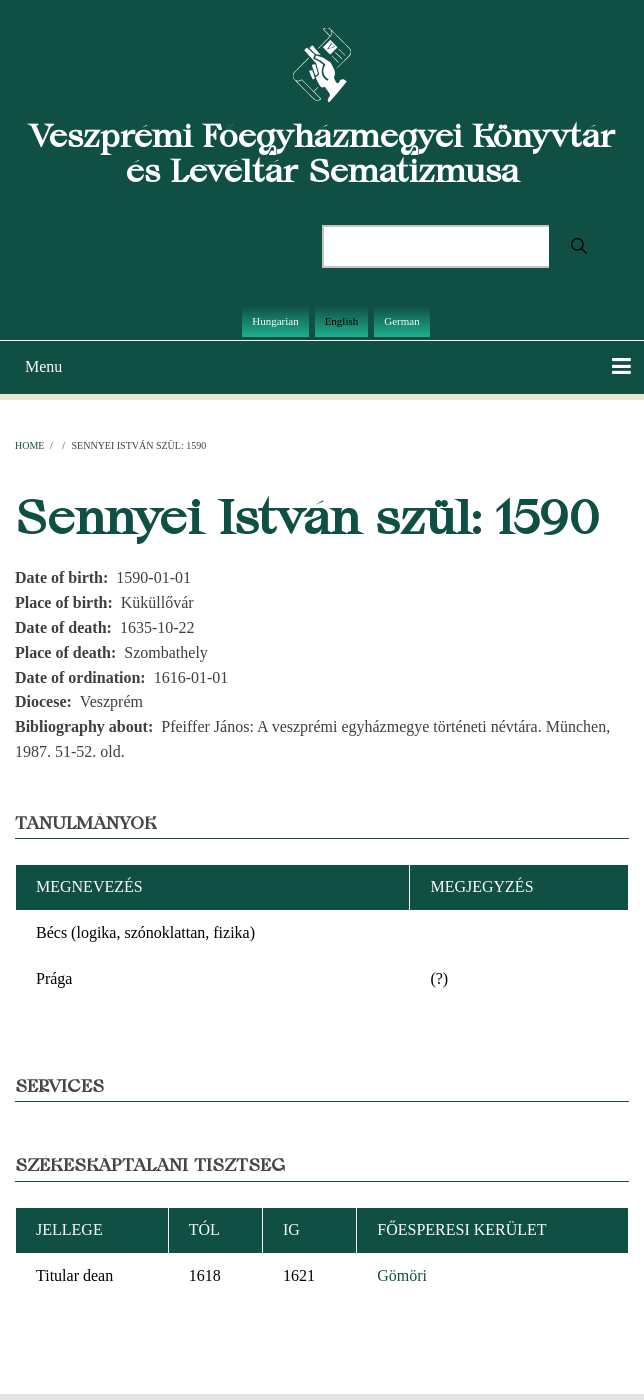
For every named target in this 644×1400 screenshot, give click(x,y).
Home (29, 445)
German (401, 321)
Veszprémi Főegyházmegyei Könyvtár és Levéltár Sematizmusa (322, 153)
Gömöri (402, 1275)
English (342, 321)
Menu (43, 366)
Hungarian (275, 321)
